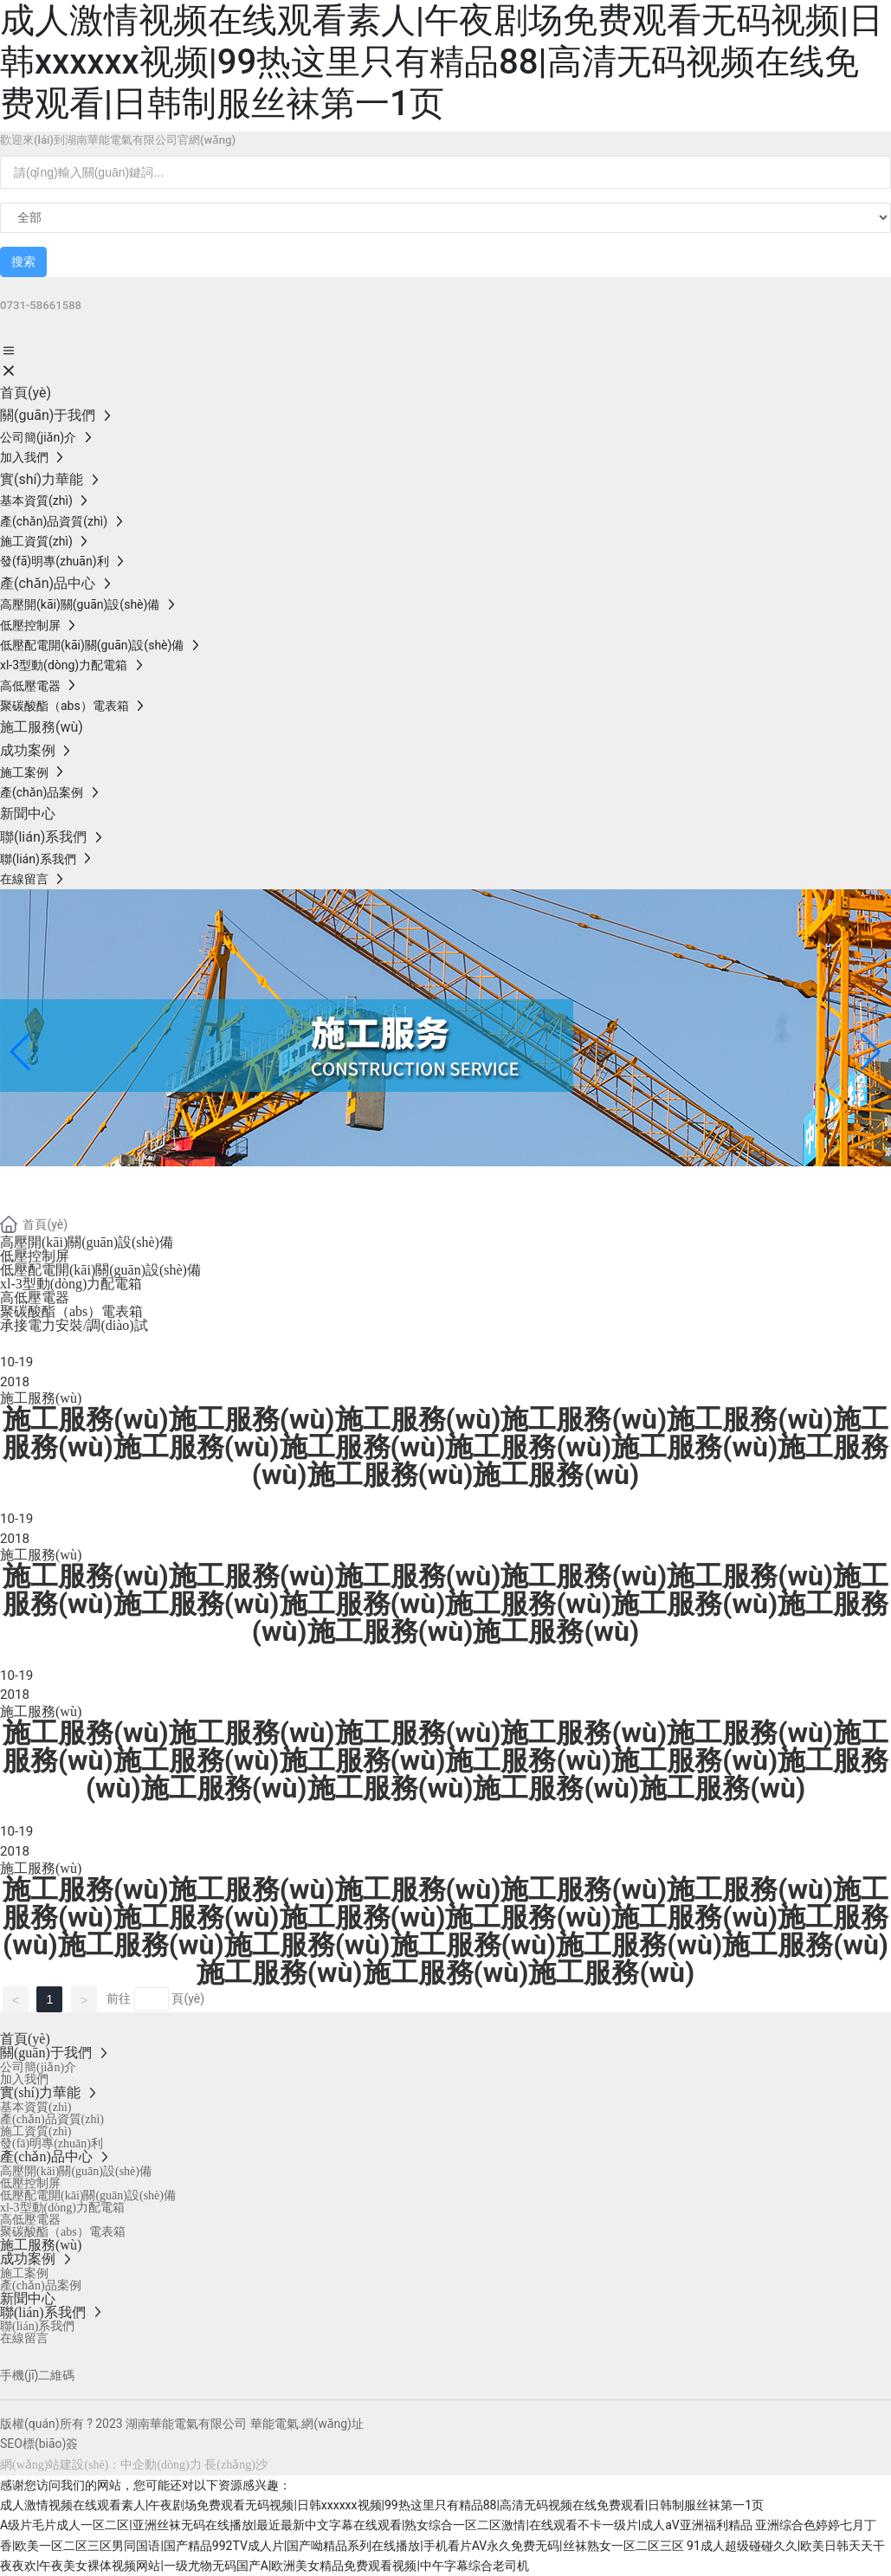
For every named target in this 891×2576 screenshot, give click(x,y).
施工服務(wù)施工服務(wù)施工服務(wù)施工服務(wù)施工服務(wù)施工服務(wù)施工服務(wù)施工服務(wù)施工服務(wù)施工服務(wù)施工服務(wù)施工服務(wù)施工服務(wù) (445, 1447)
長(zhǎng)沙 (236, 2464)
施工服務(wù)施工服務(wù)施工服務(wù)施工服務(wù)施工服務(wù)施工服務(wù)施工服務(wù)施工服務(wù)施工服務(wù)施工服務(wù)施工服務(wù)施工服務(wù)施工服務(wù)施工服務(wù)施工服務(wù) (445, 1760)
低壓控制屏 (34, 1256)
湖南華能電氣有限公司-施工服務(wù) (282, 1186)
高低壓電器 (34, 1297)
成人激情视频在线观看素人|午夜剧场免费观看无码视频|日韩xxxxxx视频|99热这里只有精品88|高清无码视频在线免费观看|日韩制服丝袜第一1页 (441, 62)
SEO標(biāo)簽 (39, 2443)
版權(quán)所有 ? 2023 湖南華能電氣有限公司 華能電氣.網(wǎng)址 (182, 2424)
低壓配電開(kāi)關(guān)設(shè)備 (100, 1269)
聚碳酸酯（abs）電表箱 (71, 1311)
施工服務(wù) (40, 1398)
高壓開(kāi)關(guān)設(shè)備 (86, 1242)
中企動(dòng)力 (160, 2464)
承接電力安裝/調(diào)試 (74, 1325)
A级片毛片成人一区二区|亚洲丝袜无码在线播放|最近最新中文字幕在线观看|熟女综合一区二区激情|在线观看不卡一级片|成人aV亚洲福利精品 (376, 2525)
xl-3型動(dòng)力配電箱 (71, 1283)
